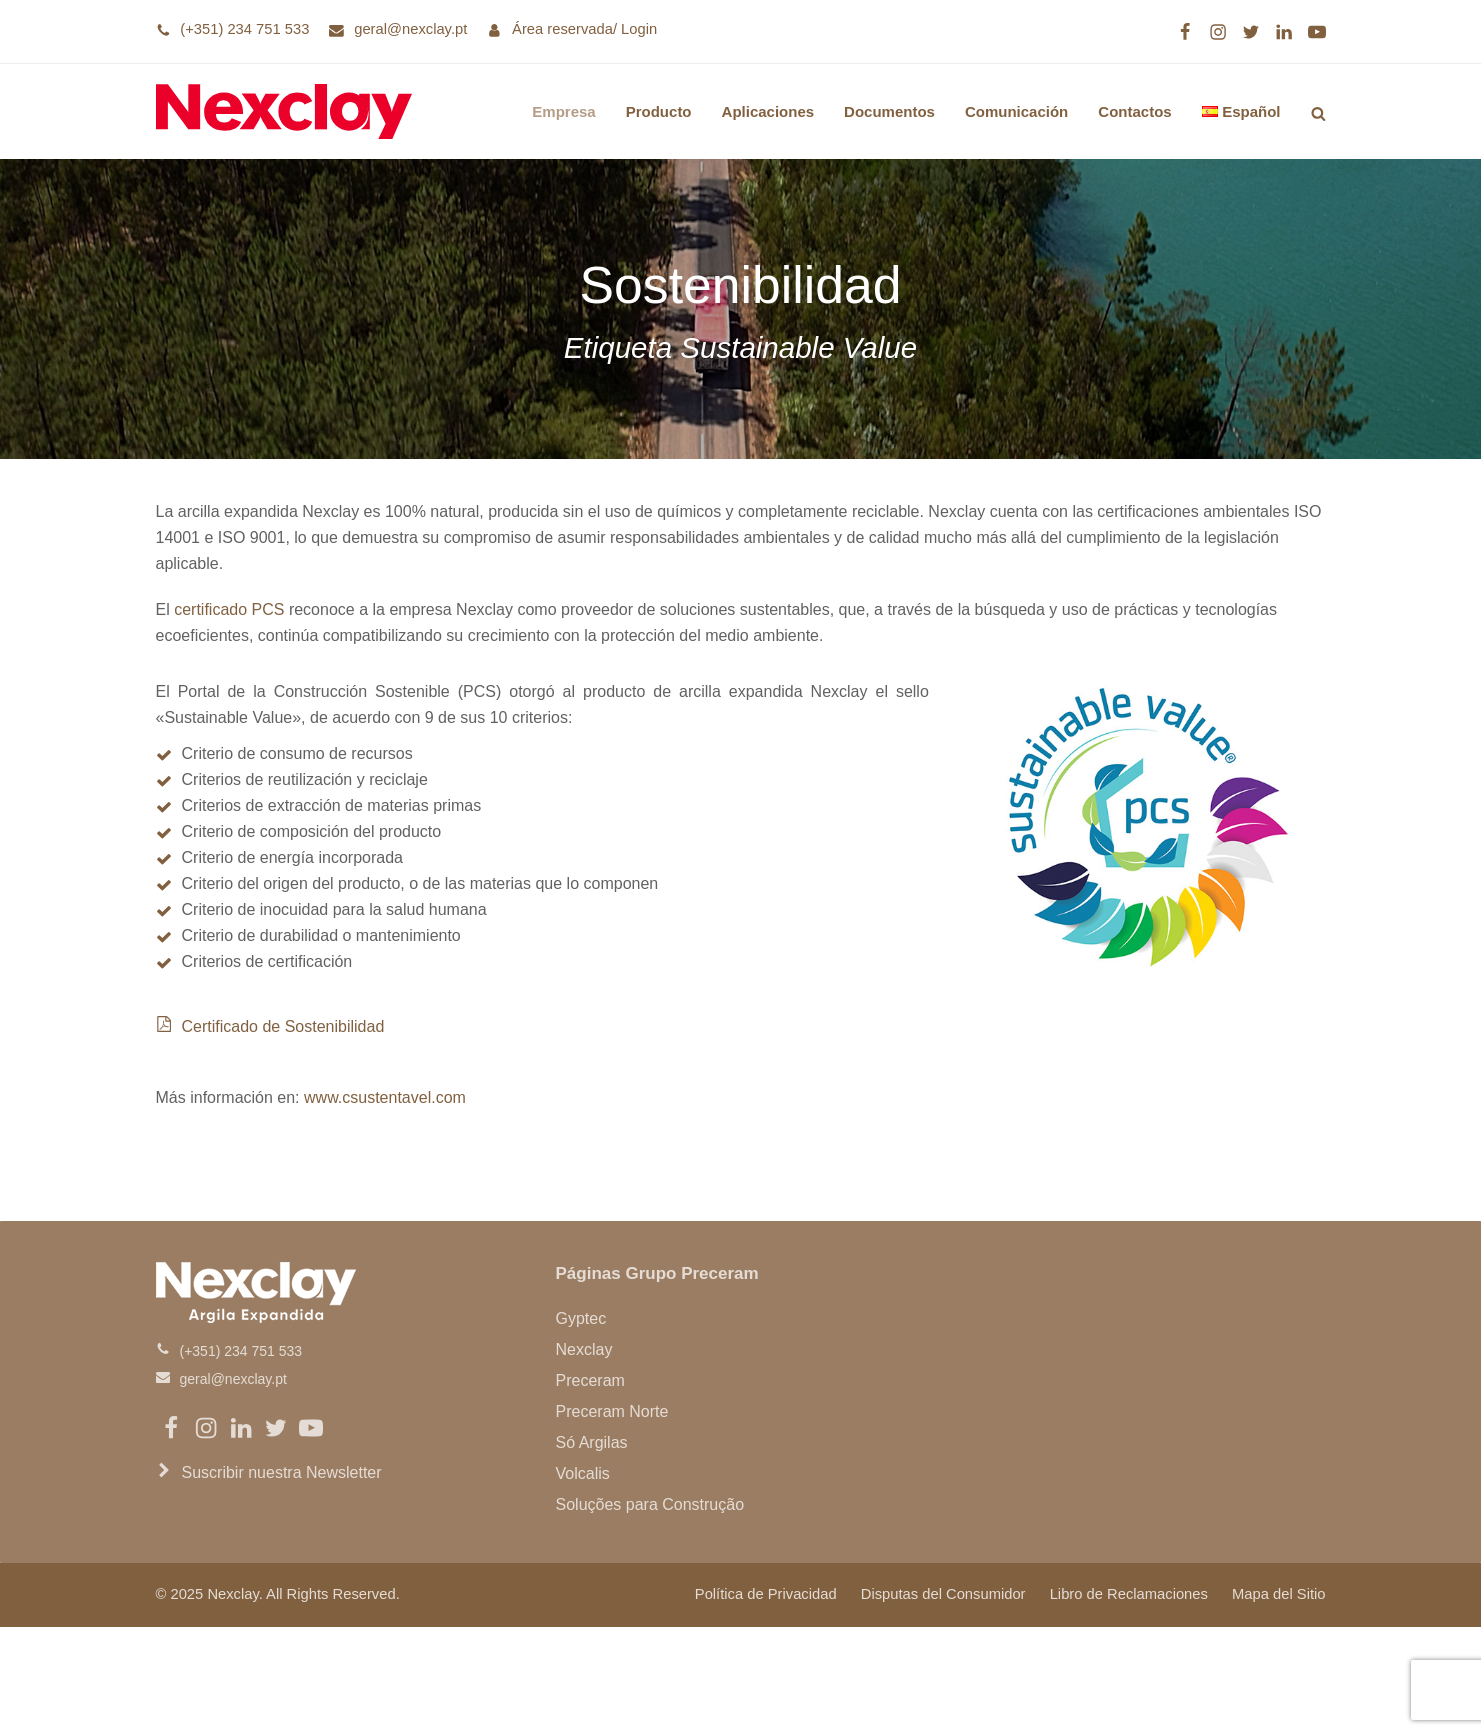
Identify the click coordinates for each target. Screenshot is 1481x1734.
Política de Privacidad (766, 1594)
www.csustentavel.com (385, 1097)
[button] (1318, 111)
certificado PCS (229, 609)
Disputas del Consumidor (943, 1594)
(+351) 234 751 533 (244, 29)
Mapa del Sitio (1278, 1594)
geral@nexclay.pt (410, 29)
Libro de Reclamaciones (1129, 1594)
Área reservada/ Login (584, 29)
